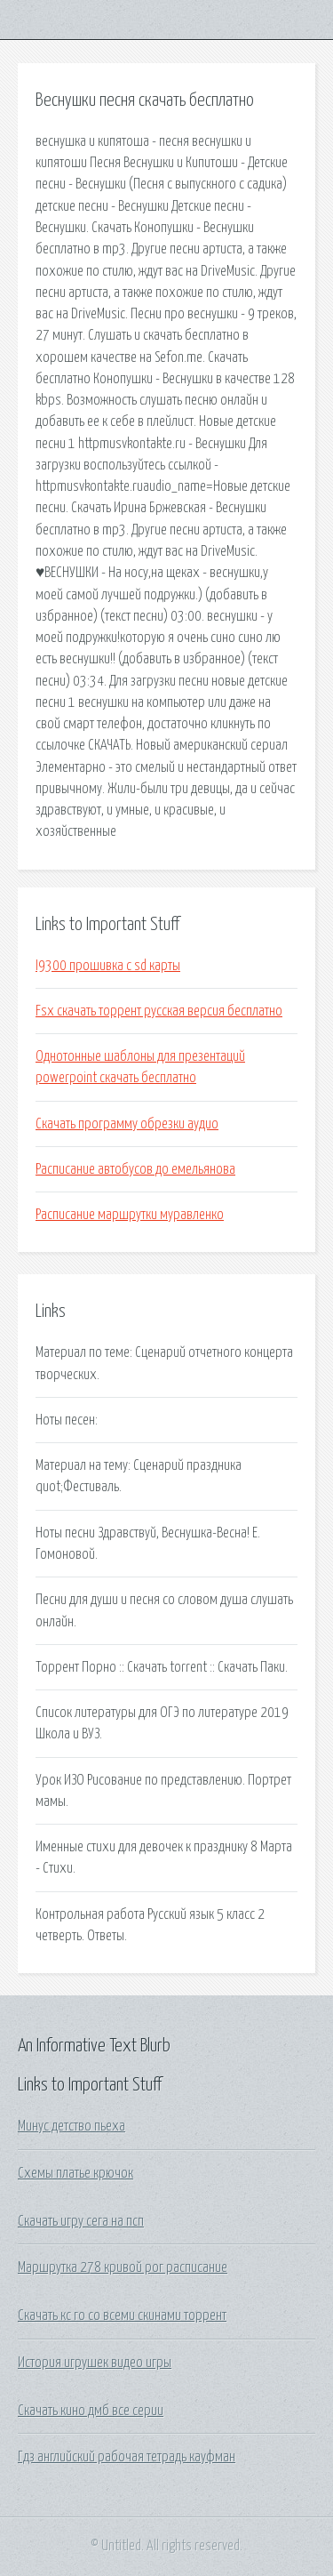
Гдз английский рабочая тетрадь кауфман (126, 2457)
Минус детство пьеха (71, 2126)
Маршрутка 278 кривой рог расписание (122, 2267)
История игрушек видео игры (94, 2362)
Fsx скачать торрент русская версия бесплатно (159, 1011)
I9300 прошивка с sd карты (108, 966)
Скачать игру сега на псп (81, 2221)
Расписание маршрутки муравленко (130, 1215)
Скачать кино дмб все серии (90, 2410)
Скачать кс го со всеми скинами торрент (122, 2315)
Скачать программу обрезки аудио (127, 1124)
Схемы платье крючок (75, 2173)
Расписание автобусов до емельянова (135, 1169)
